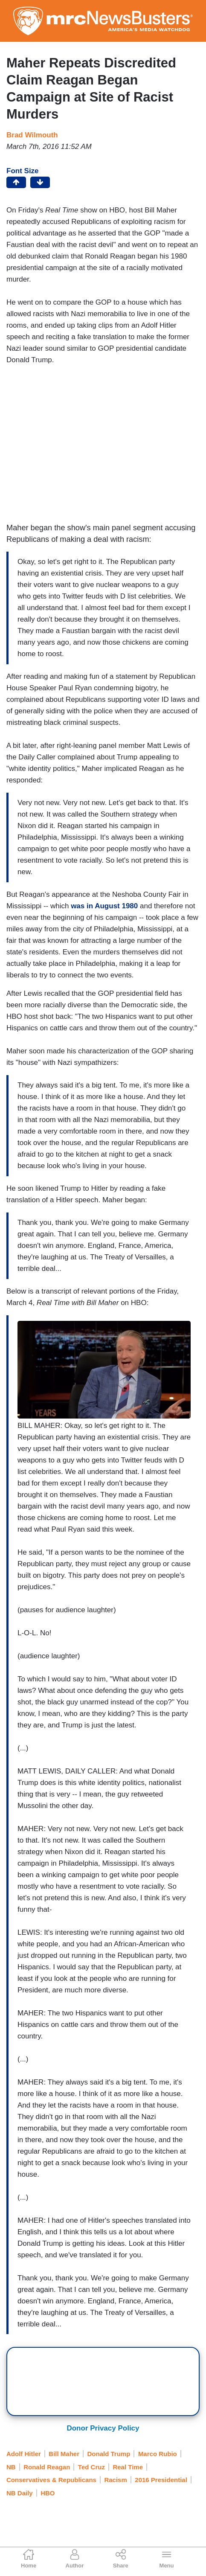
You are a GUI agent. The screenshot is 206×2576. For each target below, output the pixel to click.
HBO (48, 2493)
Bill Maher (64, 2453)
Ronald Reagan (46, 2467)
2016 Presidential (161, 2479)
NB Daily (19, 2493)
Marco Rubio (157, 2453)
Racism (115, 2479)
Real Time (128, 2467)
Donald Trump (109, 2453)
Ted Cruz (91, 2467)
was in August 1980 (104, 906)
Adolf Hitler (23, 2453)
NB (11, 2467)
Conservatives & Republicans (51, 2479)
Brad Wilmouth (32, 135)
